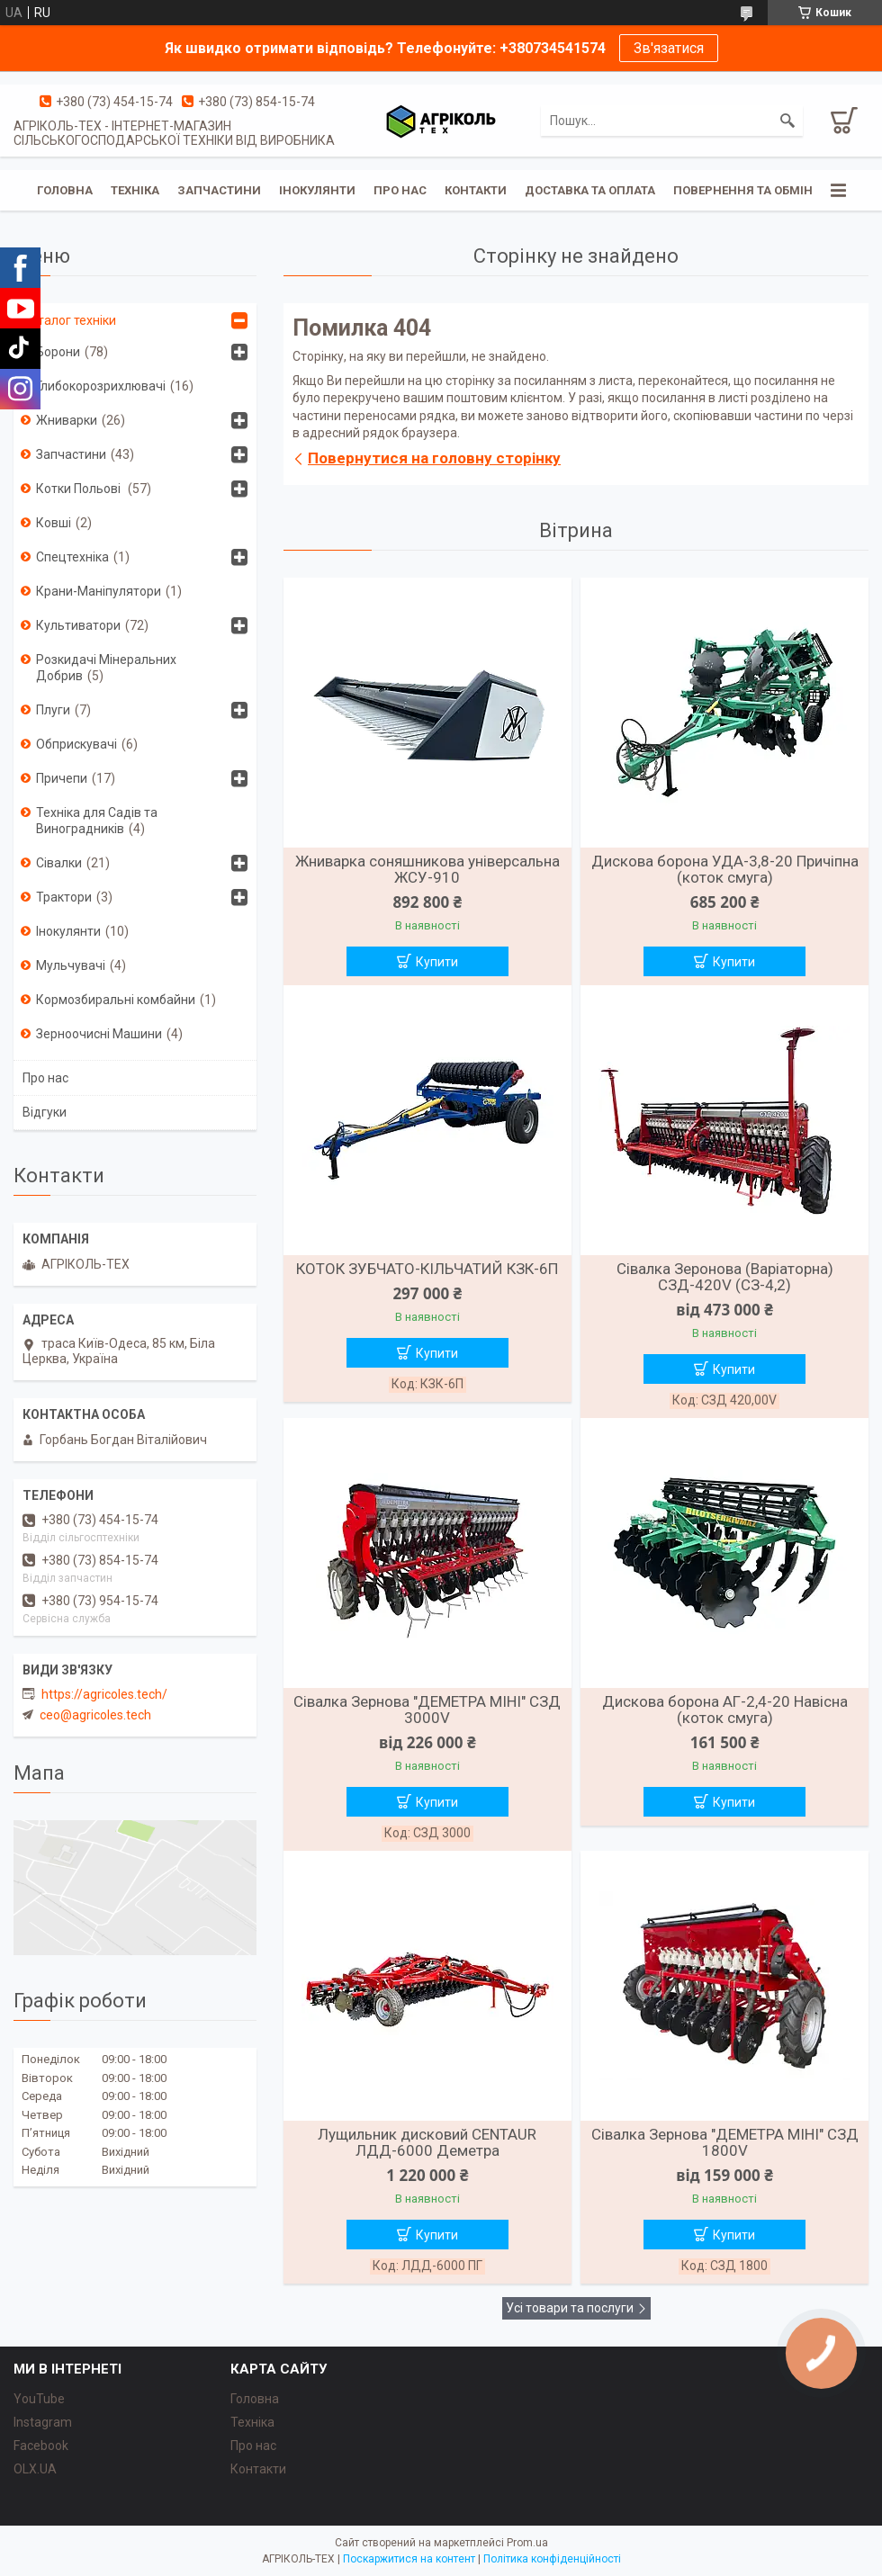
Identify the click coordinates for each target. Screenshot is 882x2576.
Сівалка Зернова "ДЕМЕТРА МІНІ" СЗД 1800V (725, 2142)
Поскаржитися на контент (409, 2559)
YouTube (39, 2399)
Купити (437, 962)
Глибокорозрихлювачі (101, 386)
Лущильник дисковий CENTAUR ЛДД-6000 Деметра (427, 2142)
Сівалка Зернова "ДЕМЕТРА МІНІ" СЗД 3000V (427, 1709)
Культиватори (78, 625)
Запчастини (219, 190)
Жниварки (66, 420)
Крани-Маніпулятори (98, 591)
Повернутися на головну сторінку (434, 458)
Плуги (53, 710)
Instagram (43, 2422)
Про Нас (400, 190)
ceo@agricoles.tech (95, 1715)
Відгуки (44, 1112)
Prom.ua (527, 2542)
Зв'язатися (669, 48)
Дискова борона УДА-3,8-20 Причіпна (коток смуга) (725, 869)
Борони (58, 352)
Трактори (64, 897)
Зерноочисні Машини (99, 1034)
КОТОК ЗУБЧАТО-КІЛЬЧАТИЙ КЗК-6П (427, 1269)
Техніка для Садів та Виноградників (97, 820)
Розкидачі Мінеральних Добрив (106, 667)
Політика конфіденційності (552, 2559)
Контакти (476, 190)
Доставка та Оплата (590, 190)
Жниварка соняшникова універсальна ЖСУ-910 (427, 869)
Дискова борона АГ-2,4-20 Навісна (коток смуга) (725, 1709)
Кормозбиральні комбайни (115, 999)
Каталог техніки (69, 320)
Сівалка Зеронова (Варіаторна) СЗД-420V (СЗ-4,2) (724, 1277)
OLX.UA (35, 2469)
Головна (65, 190)
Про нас (45, 1078)
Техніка (135, 190)
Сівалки (59, 863)
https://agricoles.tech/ (104, 1694)
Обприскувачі (76, 744)
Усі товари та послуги (570, 2308)
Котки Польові (79, 488)
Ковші (53, 523)
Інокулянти (317, 190)
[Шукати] (787, 120)
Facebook (41, 2445)
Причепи (61, 778)
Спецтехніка (72, 557)
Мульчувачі (70, 965)
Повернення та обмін (743, 190)
